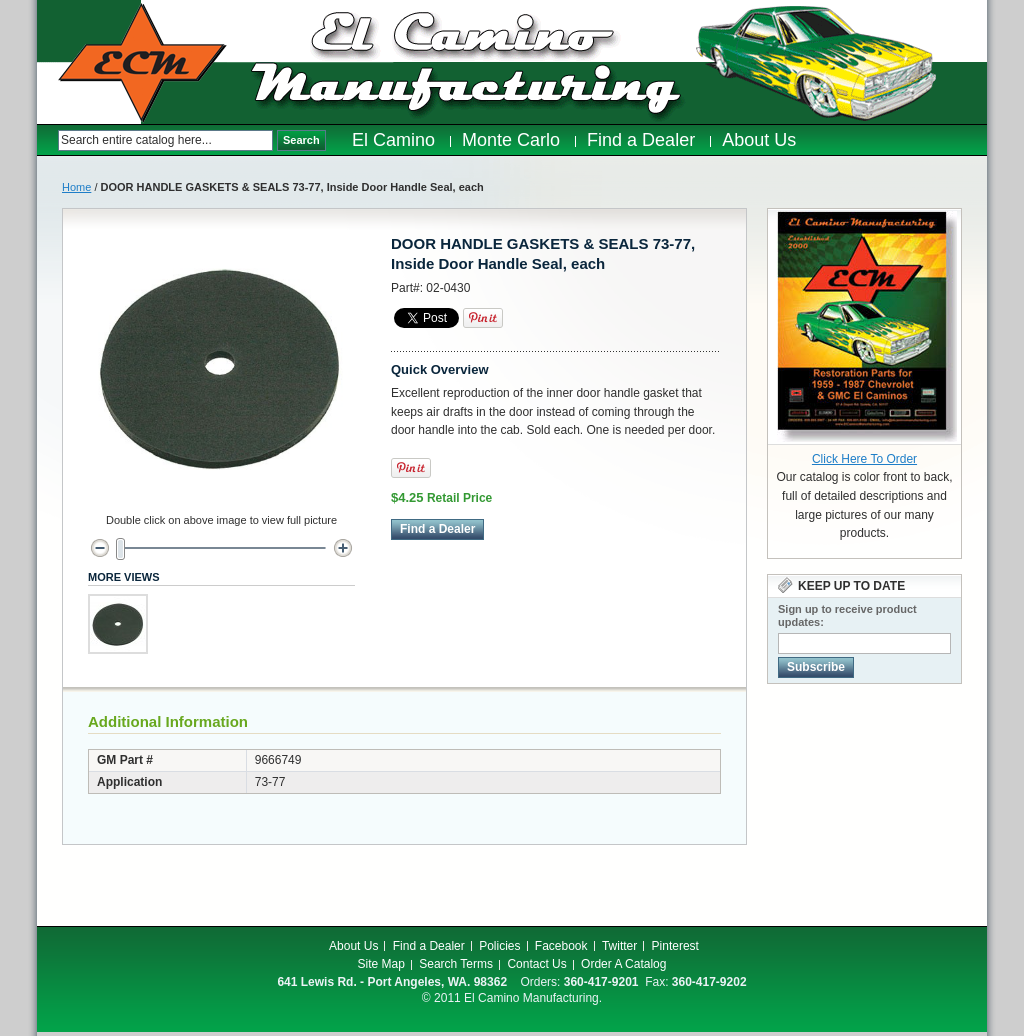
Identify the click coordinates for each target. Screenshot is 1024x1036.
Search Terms (456, 964)
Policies (499, 946)
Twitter (619, 946)
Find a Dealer (429, 946)
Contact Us (536, 964)
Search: (47, 140)
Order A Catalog (623, 964)
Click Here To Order (864, 459)
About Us (353, 946)
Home (76, 187)
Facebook (561, 946)
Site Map (381, 964)
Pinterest (675, 946)
